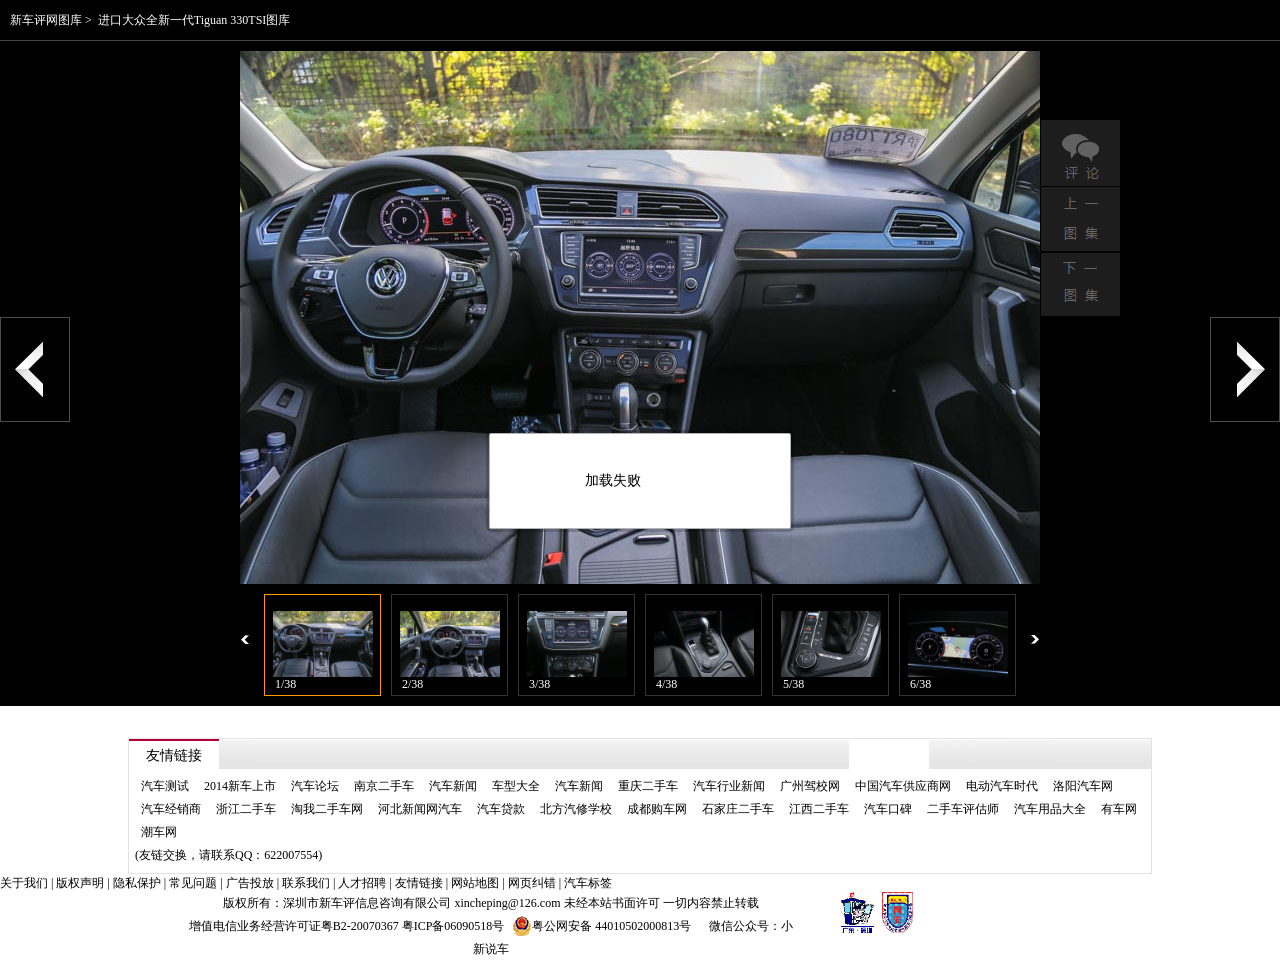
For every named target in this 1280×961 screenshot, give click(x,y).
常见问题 (193, 883)
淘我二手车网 (327, 809)
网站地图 (475, 883)
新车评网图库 (46, 20)
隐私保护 (137, 883)
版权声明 (80, 883)
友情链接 (419, 883)
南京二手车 (384, 786)
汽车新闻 (453, 786)
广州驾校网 (810, 786)
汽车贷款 (501, 809)
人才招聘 (362, 883)
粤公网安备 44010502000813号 (601, 926)
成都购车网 (657, 809)
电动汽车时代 (1002, 786)
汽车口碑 (888, 809)
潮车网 (159, 832)
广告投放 (250, 883)
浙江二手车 (246, 809)
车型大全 (516, 786)
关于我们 (24, 883)
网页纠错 (532, 883)
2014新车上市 (240, 786)
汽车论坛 (315, 786)
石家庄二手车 (738, 809)
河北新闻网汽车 (420, 809)
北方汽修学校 (576, 809)
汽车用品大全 (1050, 809)
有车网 (1119, 809)
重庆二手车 (648, 786)
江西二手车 (819, 809)
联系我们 (306, 883)
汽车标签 (588, 883)
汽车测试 (165, 786)
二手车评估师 (963, 809)
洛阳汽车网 (1083, 786)
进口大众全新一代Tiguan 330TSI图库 (194, 20)
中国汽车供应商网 (903, 786)
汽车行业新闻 (729, 786)
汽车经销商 (171, 809)
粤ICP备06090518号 (453, 926)
